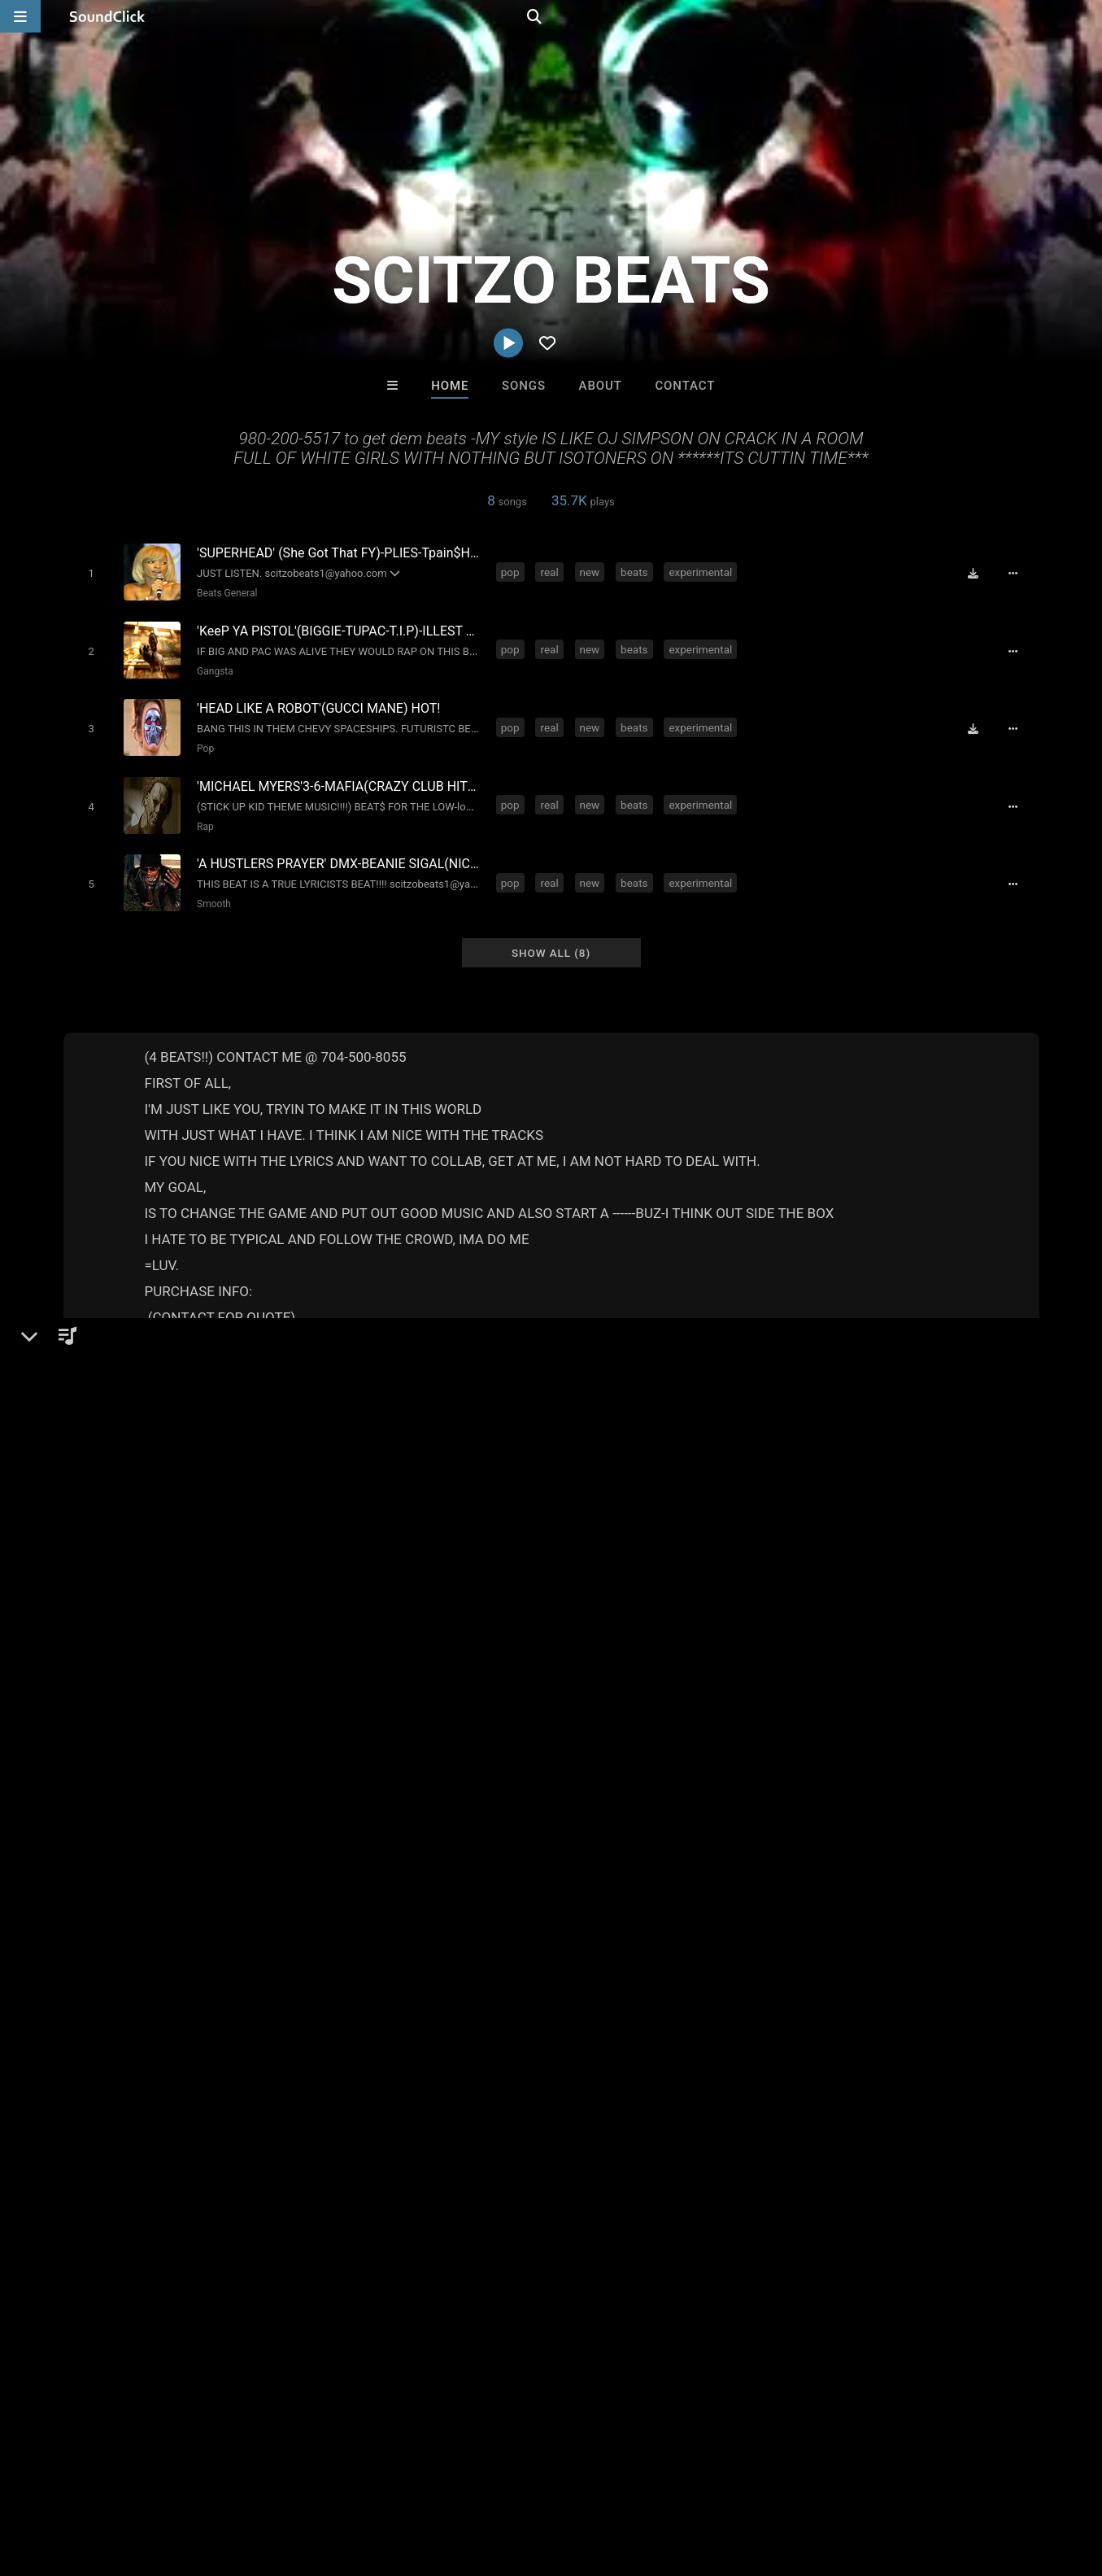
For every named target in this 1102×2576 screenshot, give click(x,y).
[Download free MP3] (979, 572)
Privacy (388, 2479)
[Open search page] (1085, 16)
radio (640, 1825)
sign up (826, 1722)
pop (513, 571)
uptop (927, 1825)
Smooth (211, 888)
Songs (524, 385)
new (592, 571)
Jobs (223, 2479)
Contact (685, 385)
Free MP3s (399, 2211)
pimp (719, 1825)
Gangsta (212, 666)
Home (449, 385)
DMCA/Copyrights (302, 2479)
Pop (202, 740)
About (600, 385)
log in (886, 1722)
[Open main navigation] (20, 16)
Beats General (224, 592)
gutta (762, 1825)
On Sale (602, 2211)
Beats (106, 1519)
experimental (703, 571)
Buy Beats (499, 2211)
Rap (202, 814)
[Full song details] (1019, 572)
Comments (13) (820, 1463)
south (552, 1825)
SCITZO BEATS (117, 1463)
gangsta (330, 1825)
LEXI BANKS (484, 2122)
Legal (439, 2479)
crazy (597, 1825)
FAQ (68, 2479)
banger (810, 1825)
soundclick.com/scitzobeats (167, 1558)
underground (486, 1825)
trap (679, 1825)
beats (637, 571)
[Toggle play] (87, 572)
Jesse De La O (752, 2122)
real (552, 571)
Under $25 (703, 2211)
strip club (870, 1825)
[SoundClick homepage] (107, 16)
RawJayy (349, 2122)
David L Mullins (618, 2122)
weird (421, 1825)
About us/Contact (144, 2479)
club (379, 1825)
